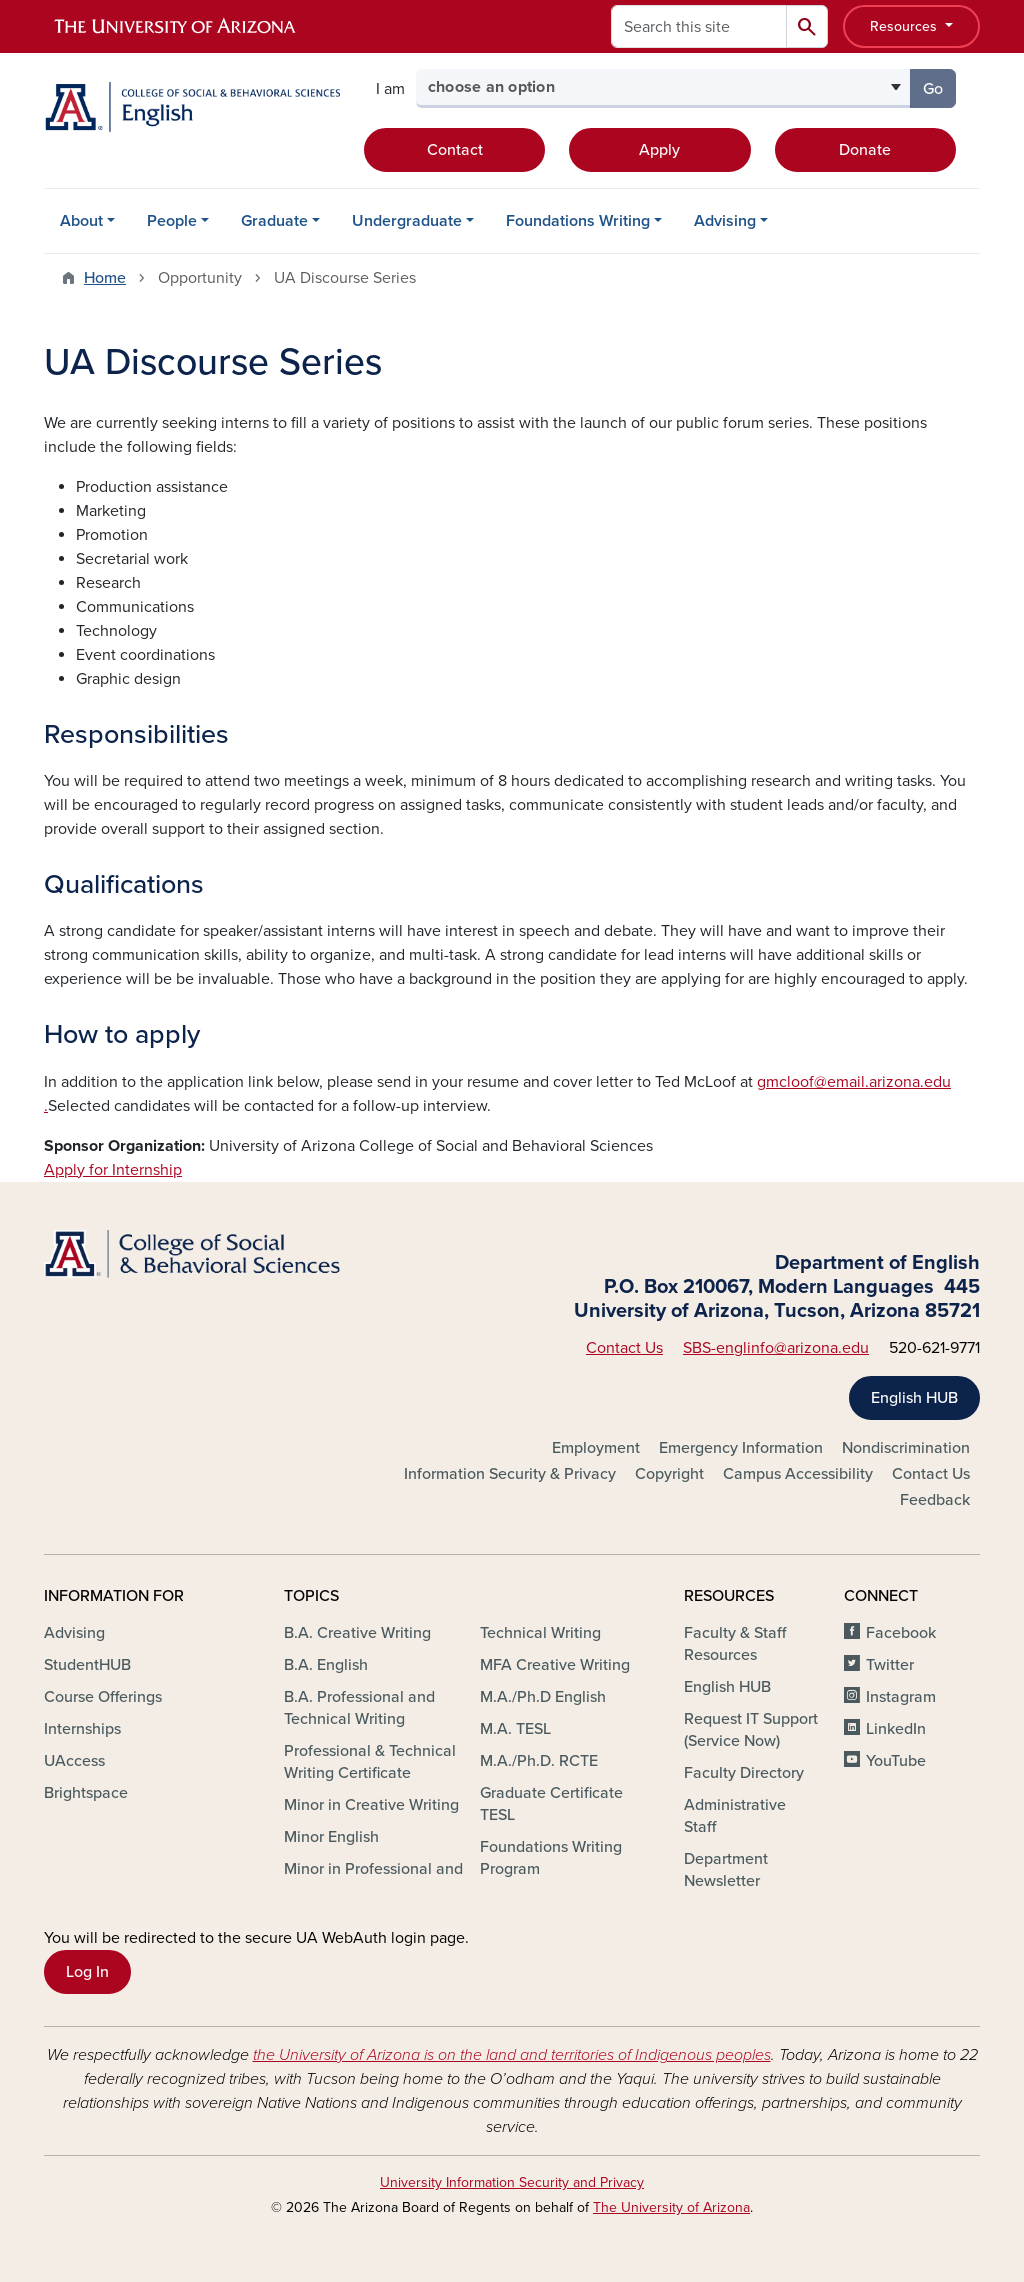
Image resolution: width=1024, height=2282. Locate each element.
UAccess (74, 1761)
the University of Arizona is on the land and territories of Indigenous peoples (512, 2055)
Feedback (935, 1500)
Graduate (274, 221)
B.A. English (326, 1665)
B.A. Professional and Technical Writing (359, 1708)
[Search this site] (699, 26)
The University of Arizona (671, 2207)
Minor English (331, 1837)
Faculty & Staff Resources (735, 1644)
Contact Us (624, 1348)
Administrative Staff (735, 1816)
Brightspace (86, 1793)
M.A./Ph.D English (543, 1697)
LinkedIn (896, 1729)
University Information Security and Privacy (512, 2182)
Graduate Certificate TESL (551, 1804)
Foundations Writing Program (551, 1858)
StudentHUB (87, 1665)
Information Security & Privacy (510, 1474)
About (81, 221)
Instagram (901, 1697)
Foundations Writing (578, 221)
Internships (82, 1729)
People (172, 221)
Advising (725, 221)
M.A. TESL (515, 1729)
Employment (596, 1448)
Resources (905, 26)
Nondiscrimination (906, 1448)
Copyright (669, 1474)
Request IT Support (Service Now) (751, 1730)
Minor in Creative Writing (371, 1805)
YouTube (896, 1761)
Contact (455, 150)
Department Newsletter (726, 1870)
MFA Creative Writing (555, 1665)
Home (105, 278)
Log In (87, 1972)
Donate (865, 150)
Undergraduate (407, 221)
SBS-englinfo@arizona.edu (776, 1348)
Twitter (890, 1665)
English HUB (914, 1398)
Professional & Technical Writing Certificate (370, 1762)
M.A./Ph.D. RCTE (539, 1761)
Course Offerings (103, 1697)
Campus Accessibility (798, 1474)
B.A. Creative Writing (357, 1633)
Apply (659, 150)
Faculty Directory (744, 1773)
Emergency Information (741, 1448)
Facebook (901, 1633)
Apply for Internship (113, 1170)
